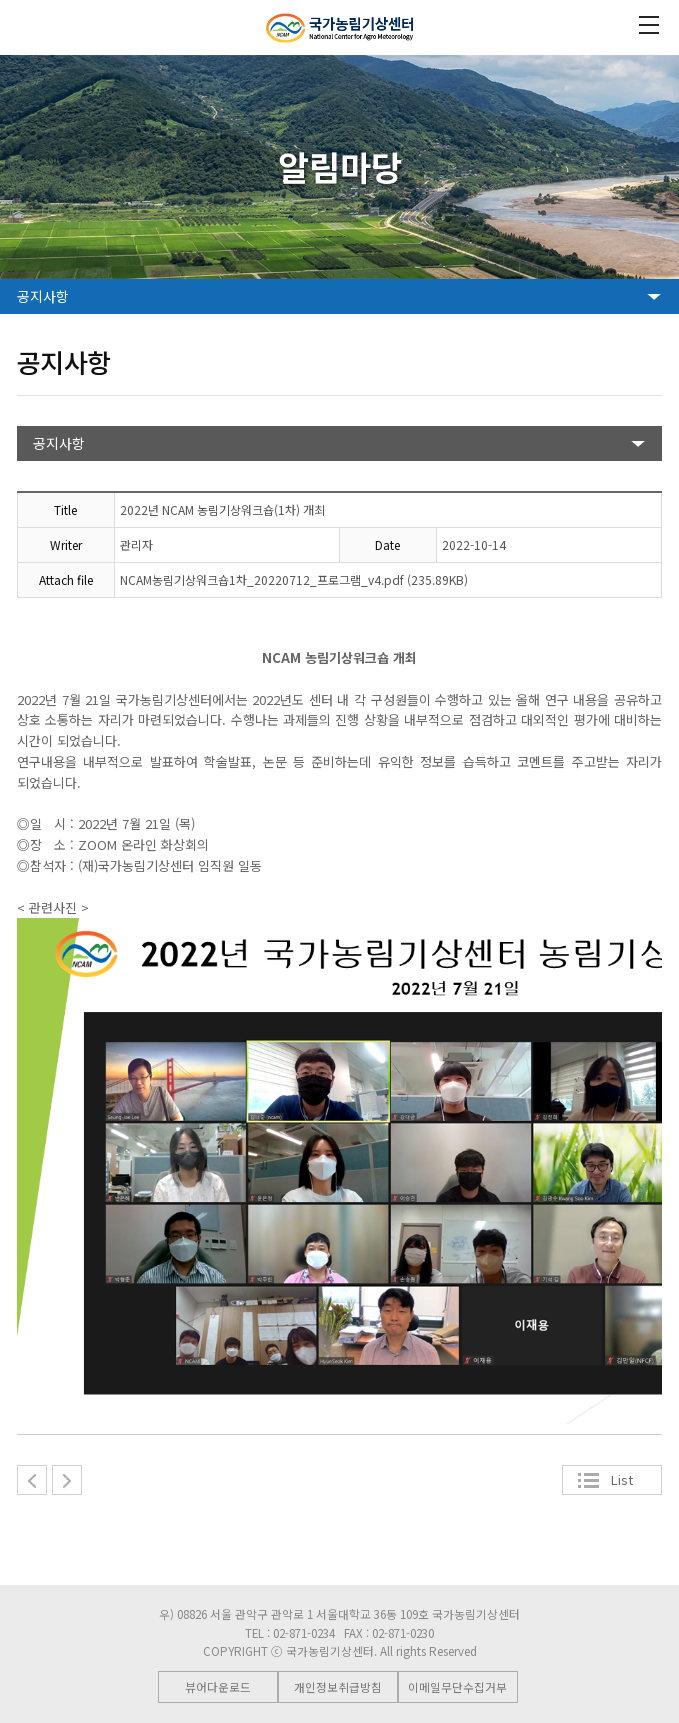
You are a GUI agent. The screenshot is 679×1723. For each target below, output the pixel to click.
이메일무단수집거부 (457, 1687)
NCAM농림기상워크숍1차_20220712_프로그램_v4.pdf (262, 579)
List (622, 1479)
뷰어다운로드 (218, 1687)
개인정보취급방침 (338, 1687)
